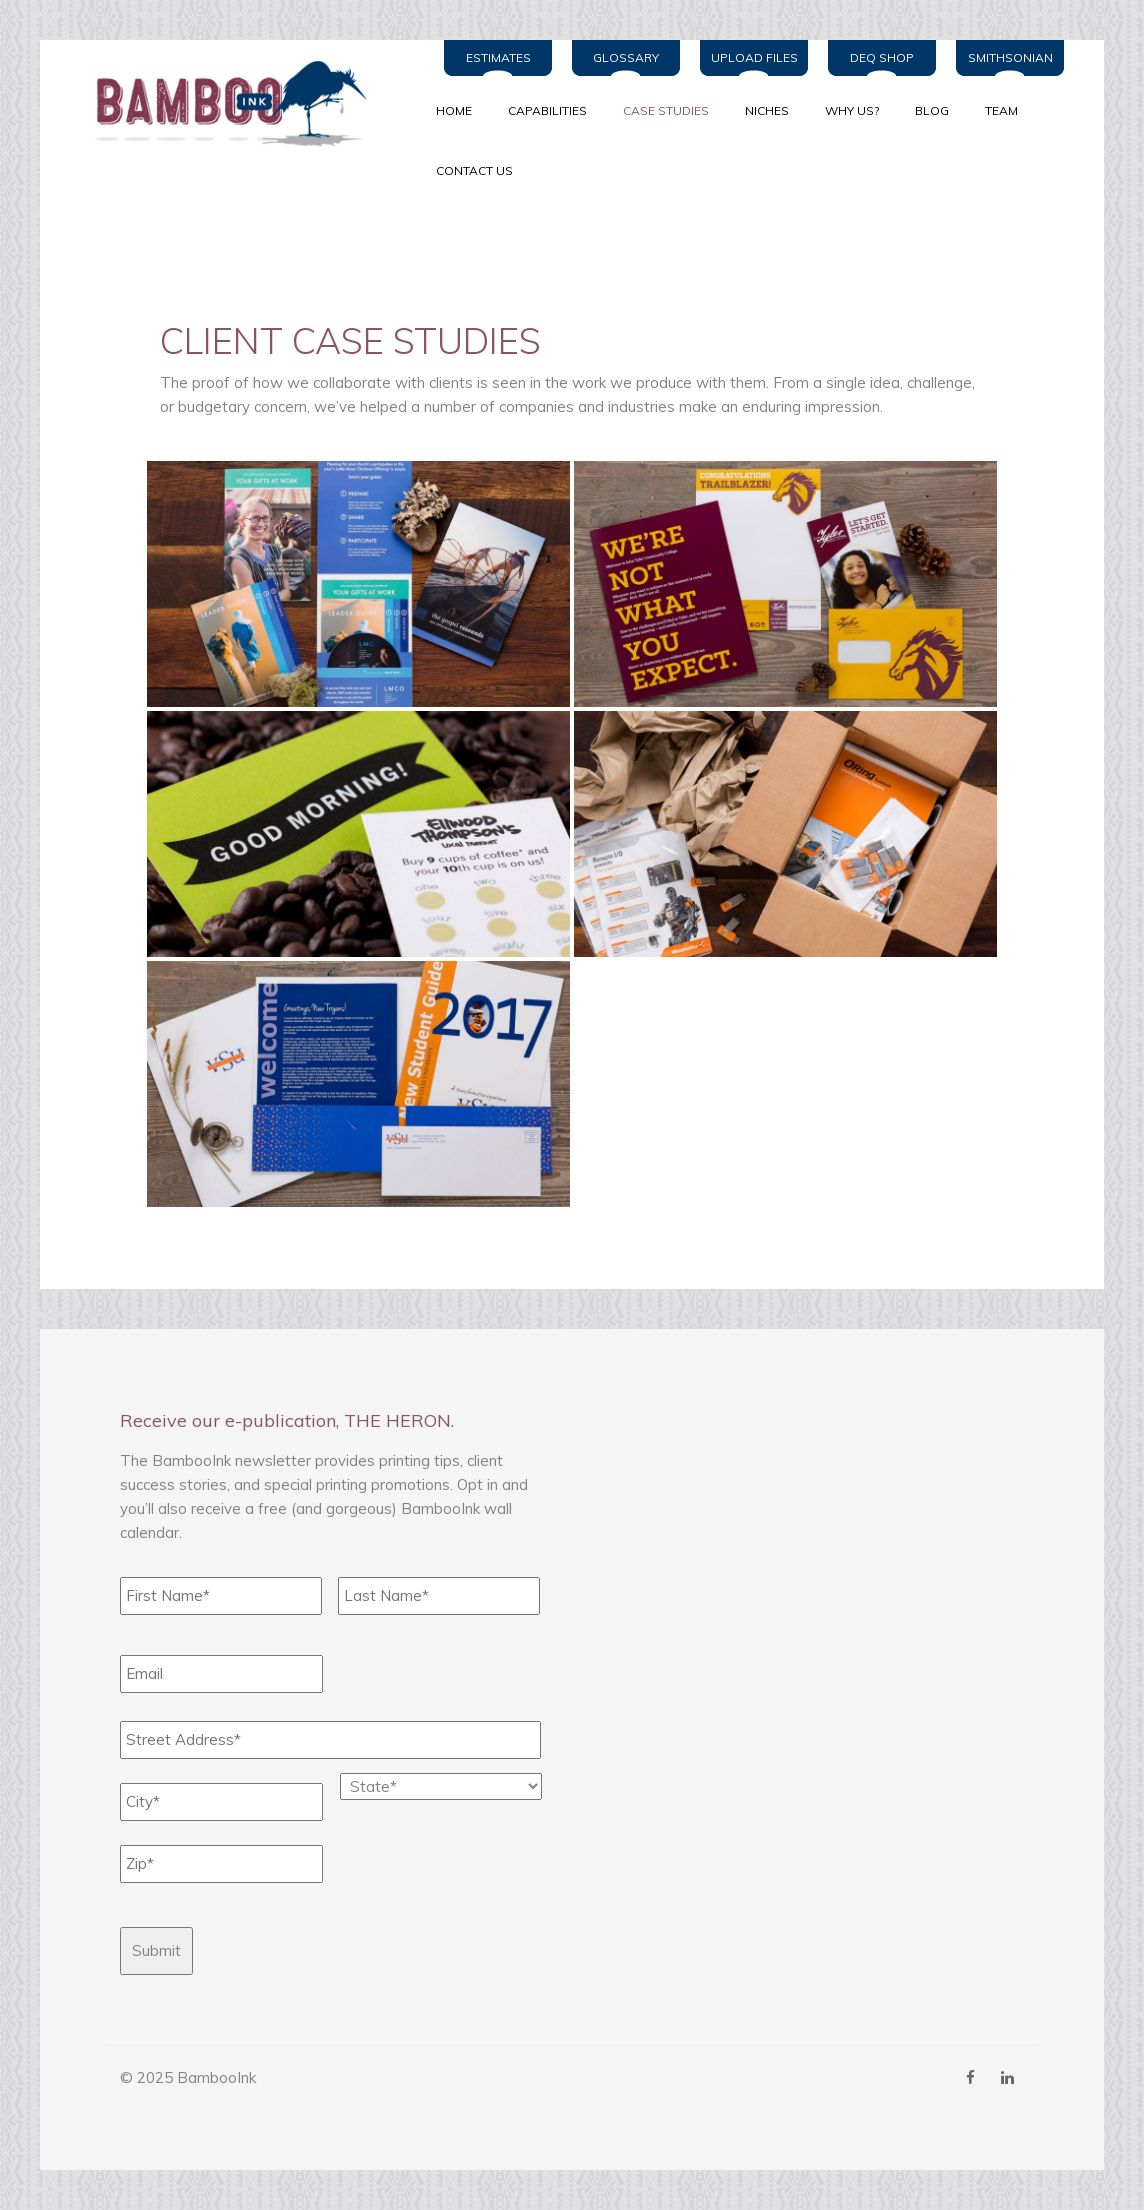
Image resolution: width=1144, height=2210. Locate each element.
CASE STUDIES (666, 110)
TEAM (1001, 110)
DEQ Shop (882, 57)
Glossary (626, 57)
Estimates (498, 57)
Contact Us (474, 170)
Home (454, 110)
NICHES (767, 110)
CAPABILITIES (547, 110)
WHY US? (852, 110)
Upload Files (754, 57)
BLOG (932, 110)
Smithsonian (1010, 57)
